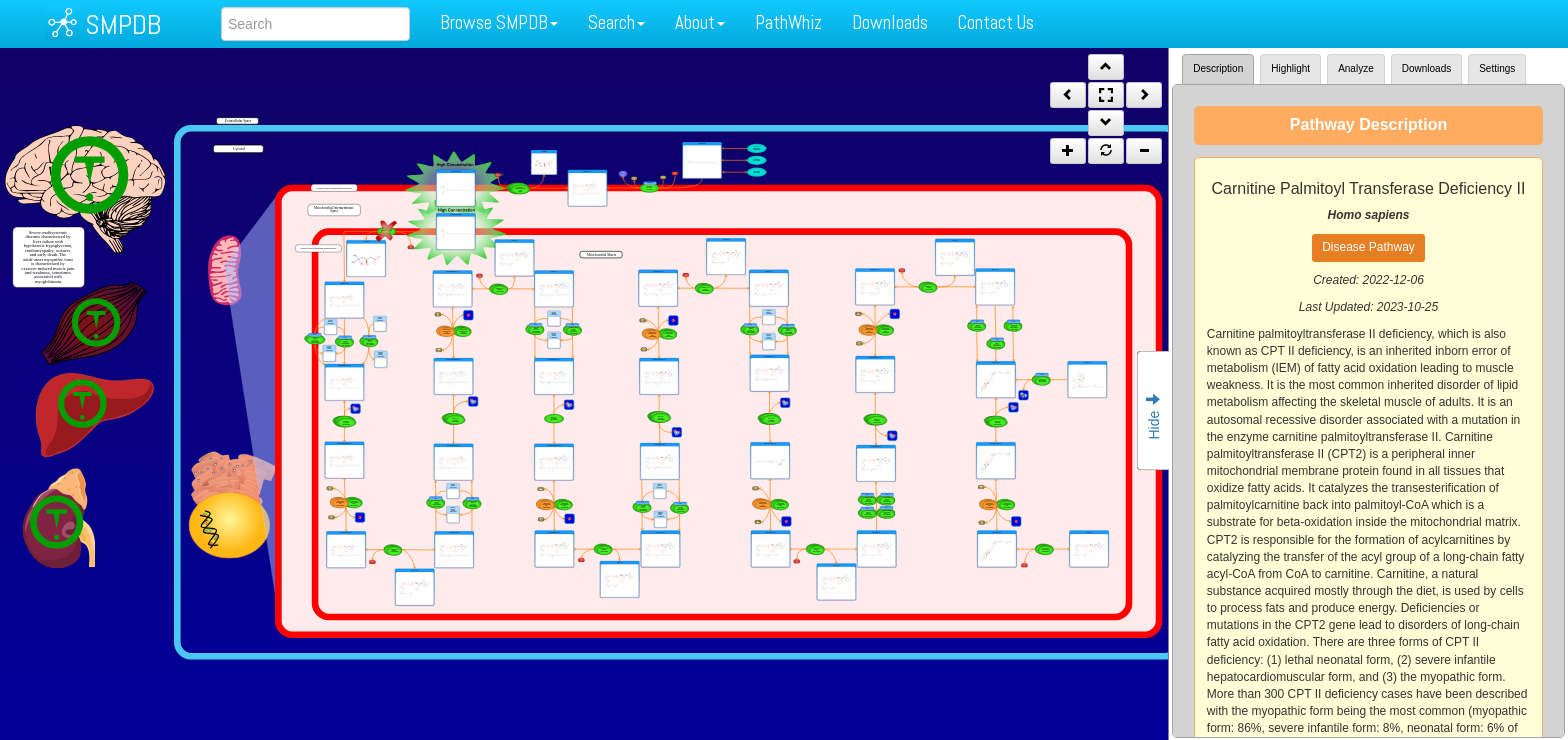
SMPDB (123, 24)
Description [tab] (1218, 68)
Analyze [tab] (1356, 68)
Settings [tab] (1497, 68)
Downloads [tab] (1426, 68)
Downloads (890, 22)
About (700, 22)
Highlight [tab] (1290, 68)
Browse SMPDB (499, 22)
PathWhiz (788, 22)
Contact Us (996, 22)
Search (616, 22)
